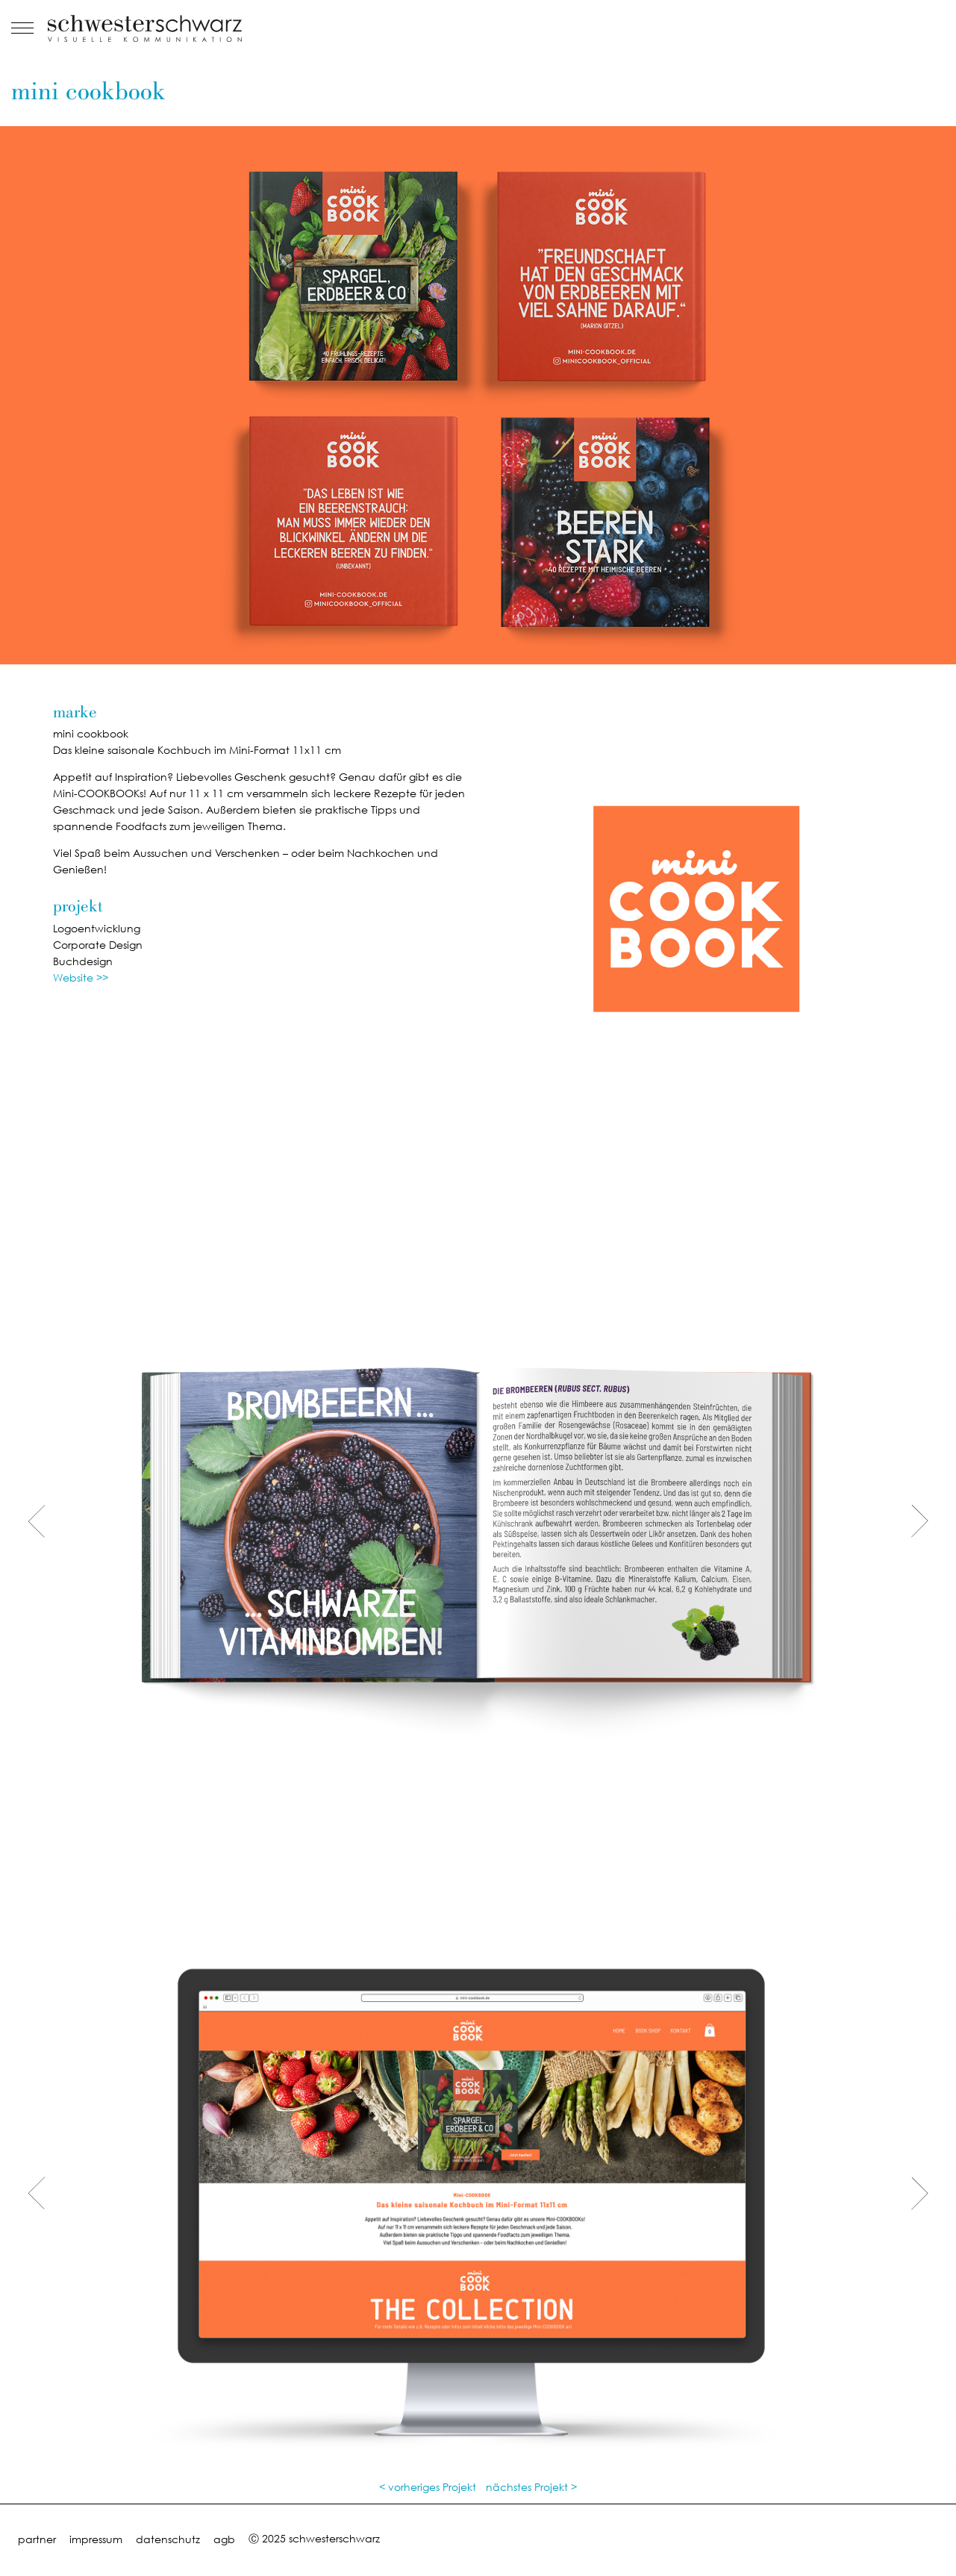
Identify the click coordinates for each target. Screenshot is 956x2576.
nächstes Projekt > (531, 2486)
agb (224, 2539)
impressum (95, 2539)
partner (37, 2539)
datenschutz (168, 2539)
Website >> (80, 977)
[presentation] (37, 1522)
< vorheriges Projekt (427, 2486)
